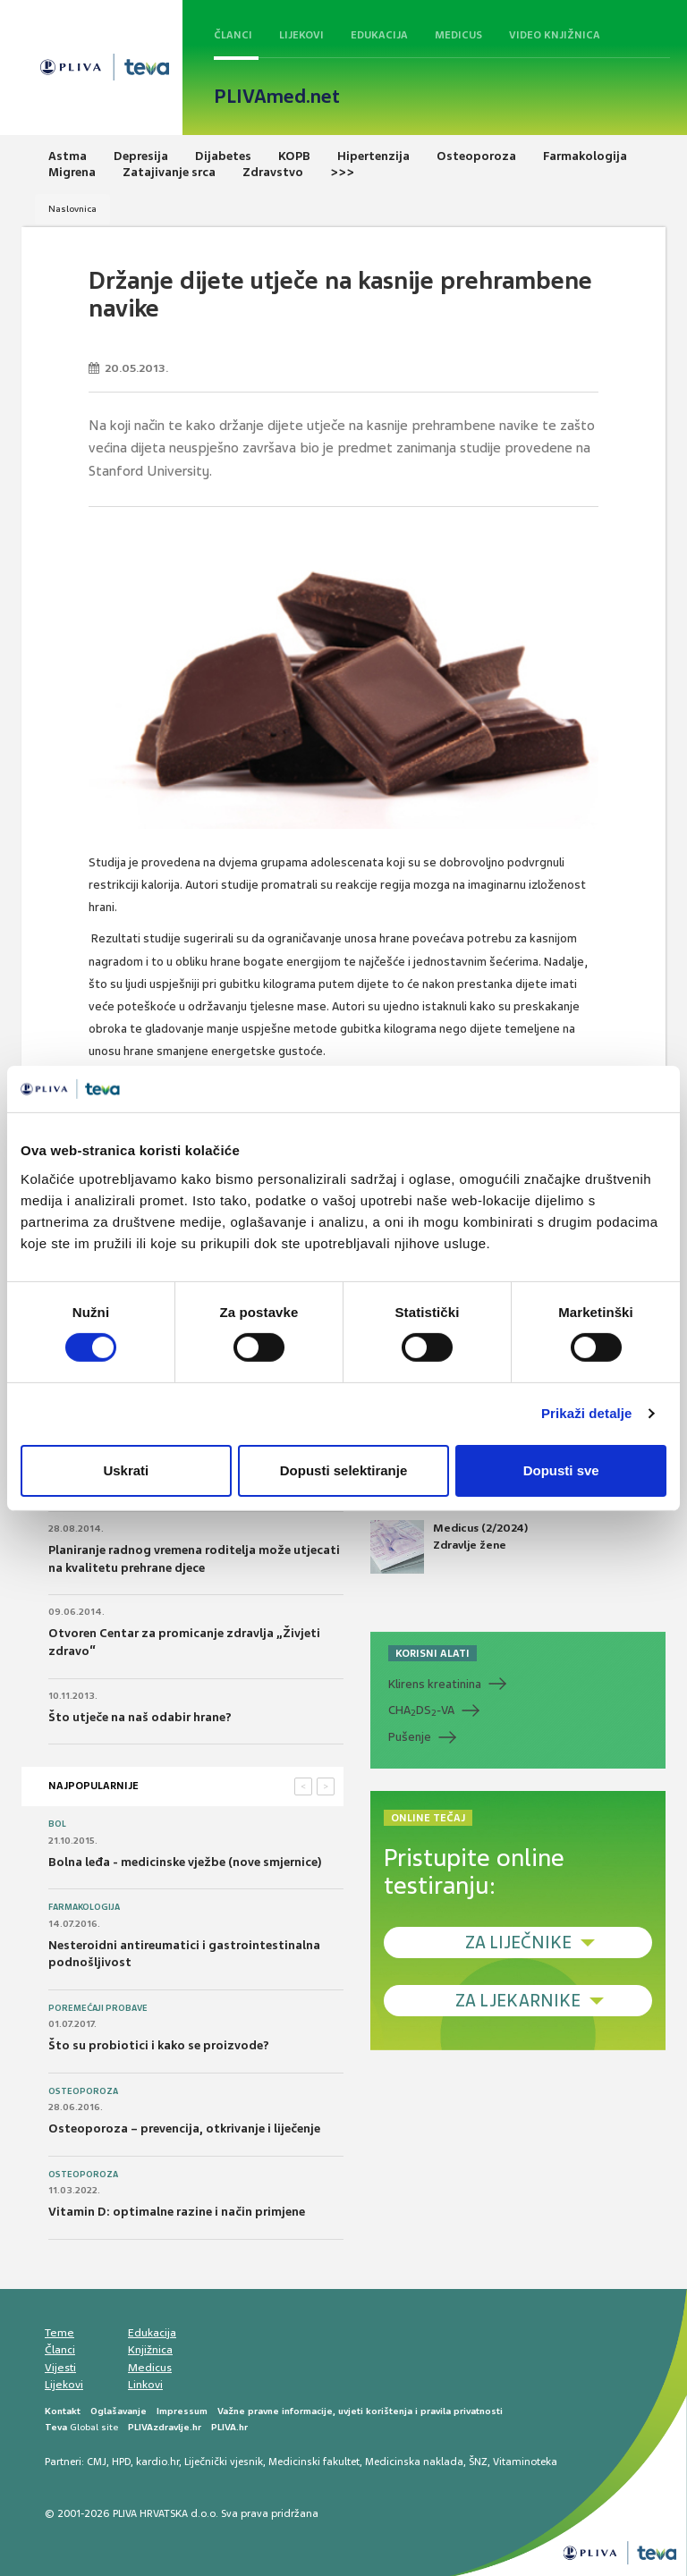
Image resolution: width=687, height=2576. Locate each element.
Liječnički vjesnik (223, 2461)
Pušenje (409, 1736)
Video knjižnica (554, 35)
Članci (233, 35)
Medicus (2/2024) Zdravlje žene (449, 1547)
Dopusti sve (561, 1470)
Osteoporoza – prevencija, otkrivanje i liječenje (184, 2128)
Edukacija (379, 35)
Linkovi (145, 2385)
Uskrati (125, 1470)
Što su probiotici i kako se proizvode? (158, 2045)
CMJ (96, 2461)
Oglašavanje (118, 2411)
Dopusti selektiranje (344, 1470)
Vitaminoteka (525, 2461)
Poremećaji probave (98, 2008)
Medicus (458, 35)
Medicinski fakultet (314, 2461)
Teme (59, 2333)
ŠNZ (478, 2461)
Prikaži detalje (586, 1413)
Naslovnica (72, 209)
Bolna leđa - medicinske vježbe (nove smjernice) (185, 1862)
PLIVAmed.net (277, 96)
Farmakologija (84, 1907)
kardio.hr (157, 2461)
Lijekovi (301, 35)
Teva (56, 2427)
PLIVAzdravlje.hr (164, 2427)
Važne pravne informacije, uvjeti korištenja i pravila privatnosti (360, 2411)
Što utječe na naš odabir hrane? (140, 1717)
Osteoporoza (83, 2091)
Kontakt (63, 2411)
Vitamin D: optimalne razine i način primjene (176, 2211)
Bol (57, 1824)
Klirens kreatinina (434, 1684)
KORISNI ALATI (432, 1653)
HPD (121, 2461)
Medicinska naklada (414, 2461)
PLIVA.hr (229, 2427)
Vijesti (60, 2368)
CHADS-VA (421, 1710)
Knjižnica (150, 2350)
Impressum (182, 2411)
